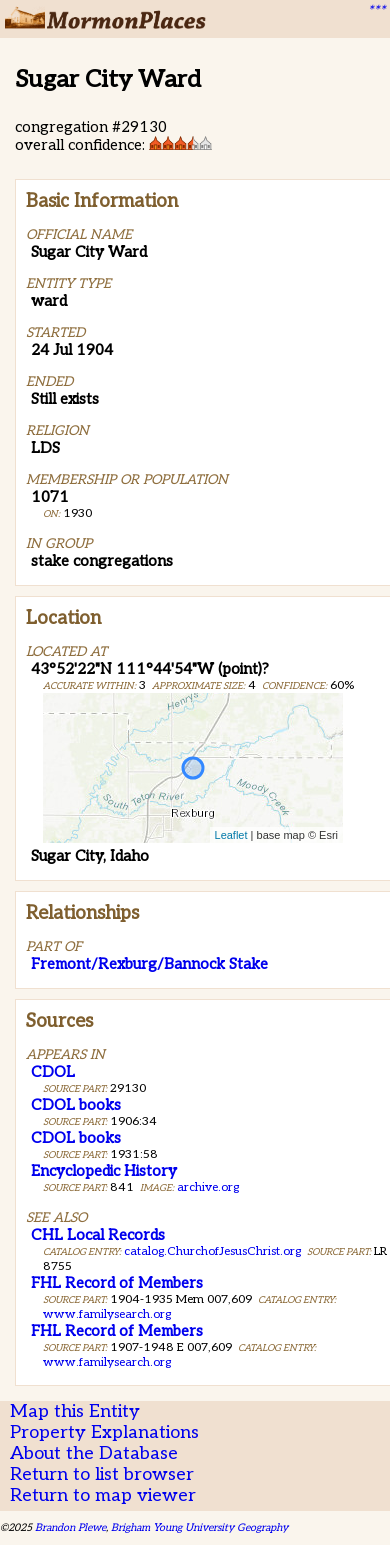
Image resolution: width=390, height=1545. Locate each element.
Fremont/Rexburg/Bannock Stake (149, 964)
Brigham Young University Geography (199, 1527)
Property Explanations (104, 1432)
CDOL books (76, 1105)
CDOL (53, 1072)
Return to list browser (102, 1474)
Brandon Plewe (70, 1527)
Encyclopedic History (104, 1171)
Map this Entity (75, 1411)
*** (376, 11)
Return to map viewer (103, 1495)
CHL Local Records (98, 1235)
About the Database (94, 1453)
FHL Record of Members (117, 1283)
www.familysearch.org (107, 1314)
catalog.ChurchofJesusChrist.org (212, 1251)
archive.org (208, 1187)
